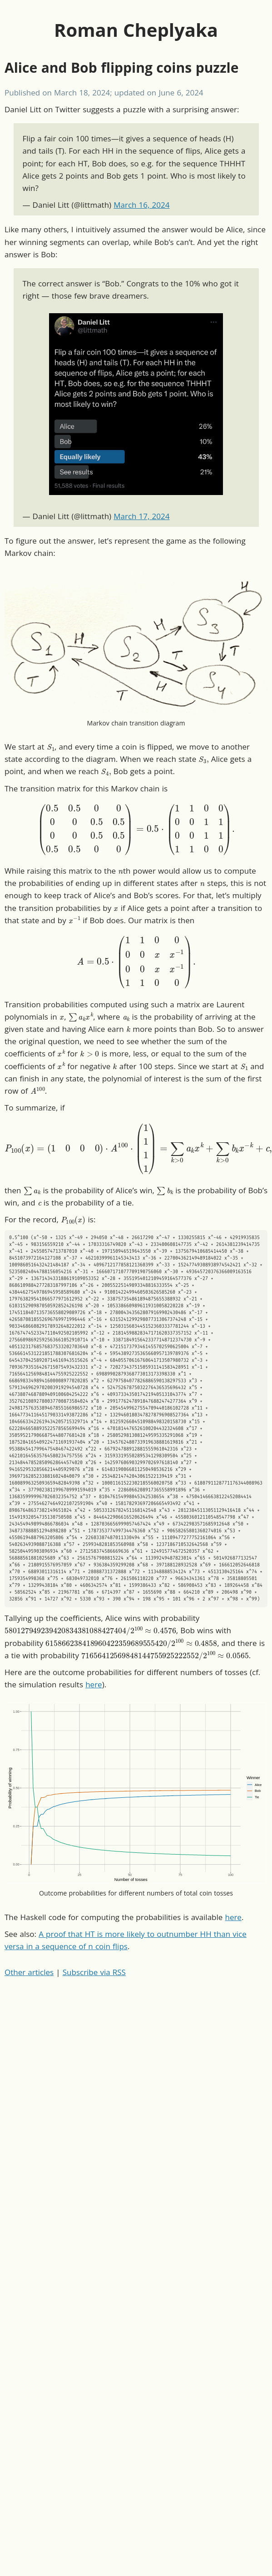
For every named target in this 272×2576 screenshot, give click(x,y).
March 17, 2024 (141, 516)
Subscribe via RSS (94, 1972)
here (93, 1684)
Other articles (29, 1972)
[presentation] (50, 746)
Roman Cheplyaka (136, 29)
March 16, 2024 (141, 205)
